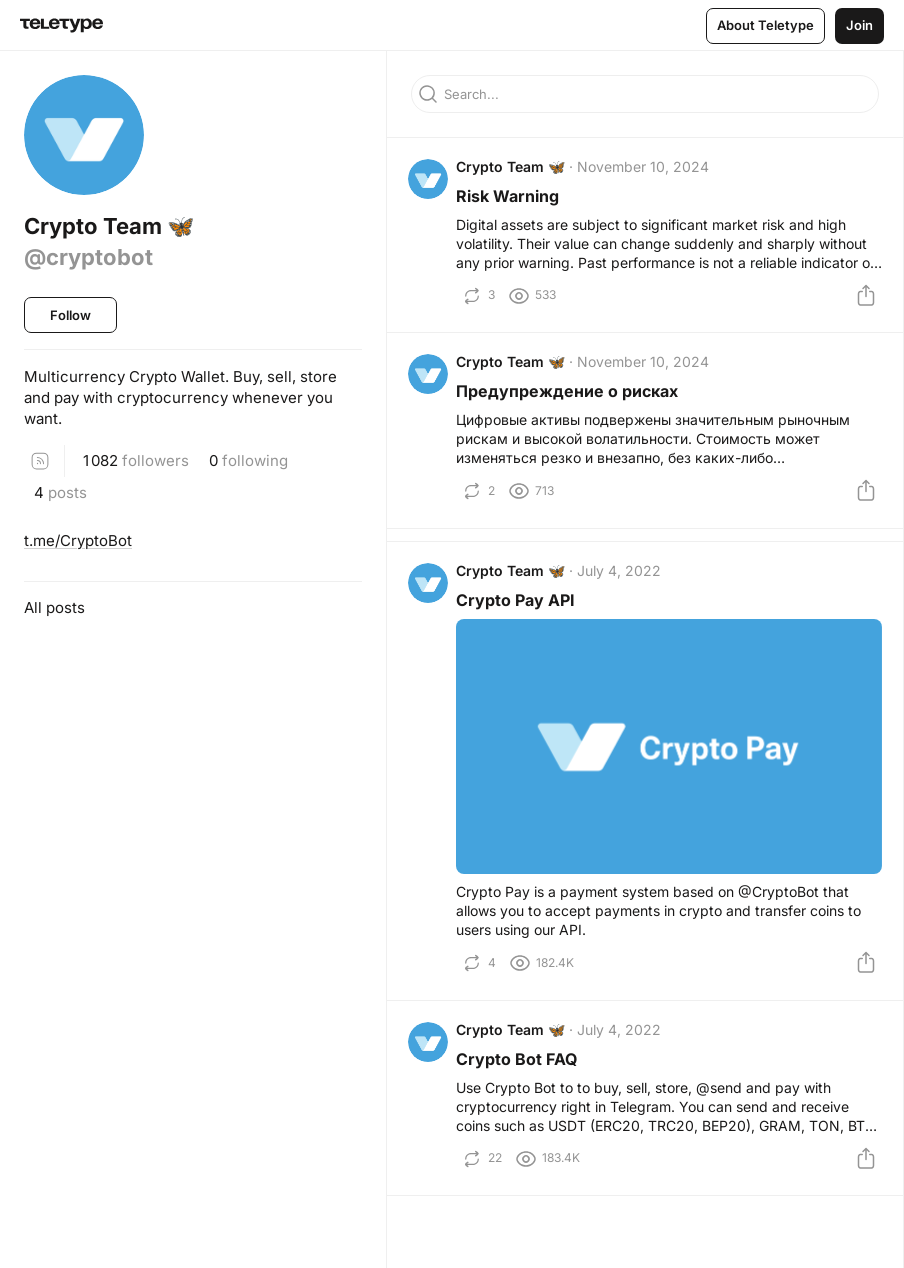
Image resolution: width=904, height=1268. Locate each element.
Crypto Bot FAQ (519, 1078)
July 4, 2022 (622, 586)
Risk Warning (510, 199)
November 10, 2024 (646, 169)
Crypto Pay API (518, 616)
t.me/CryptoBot (78, 540)
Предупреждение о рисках (570, 401)
